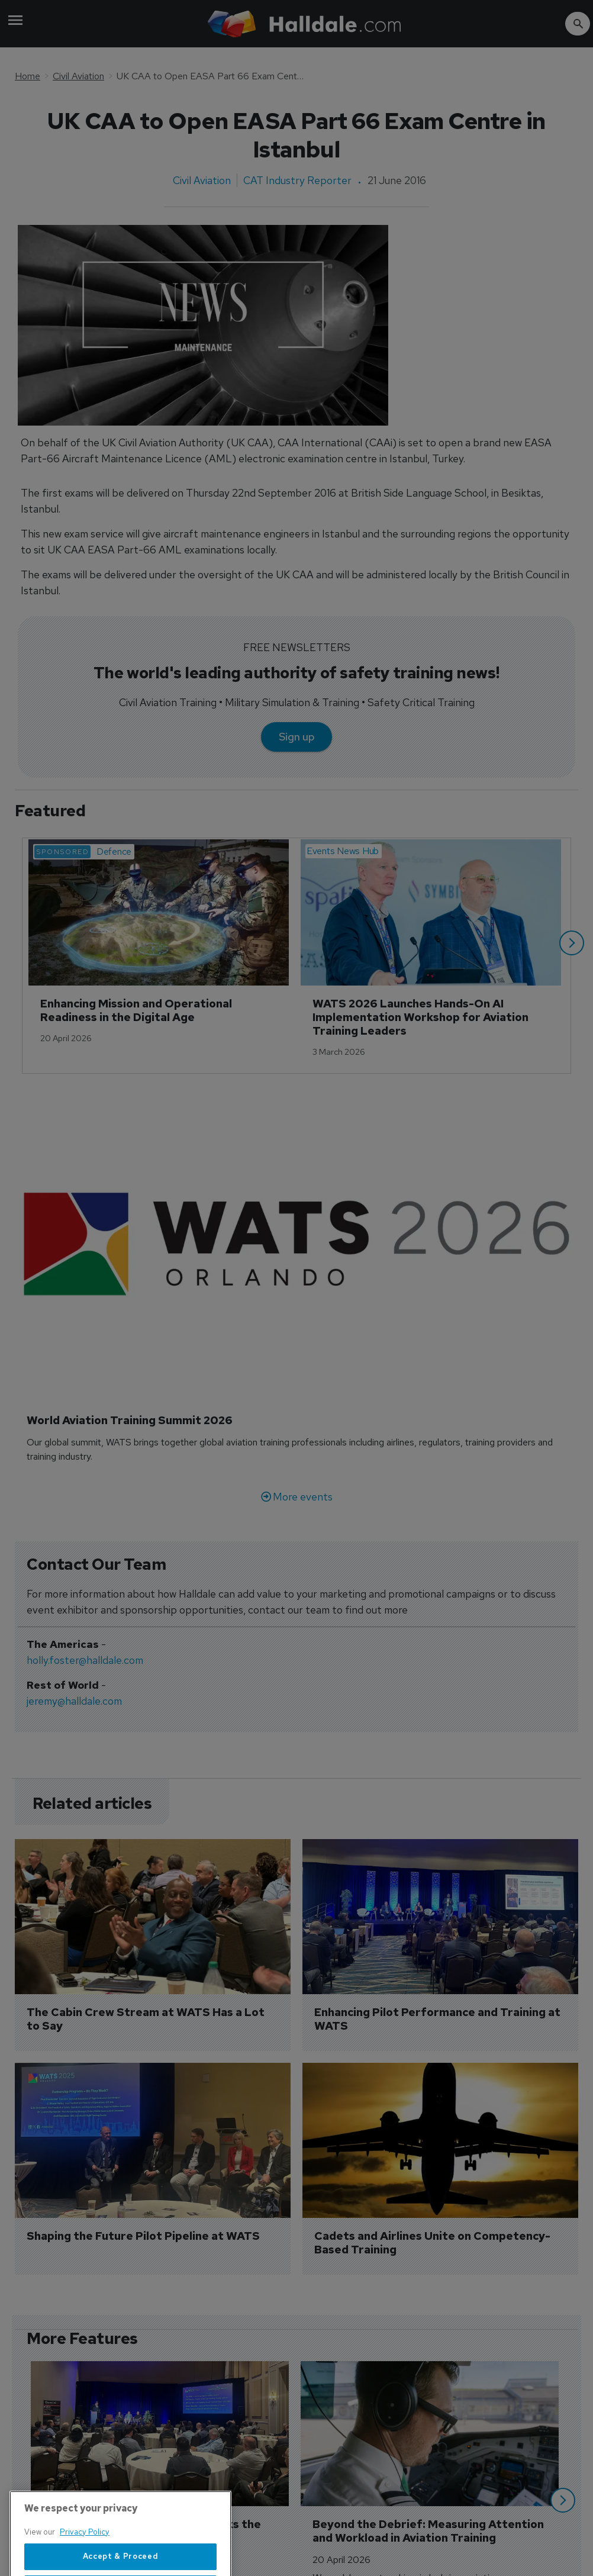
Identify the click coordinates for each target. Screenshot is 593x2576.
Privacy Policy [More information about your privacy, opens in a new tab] (84, 2570)
